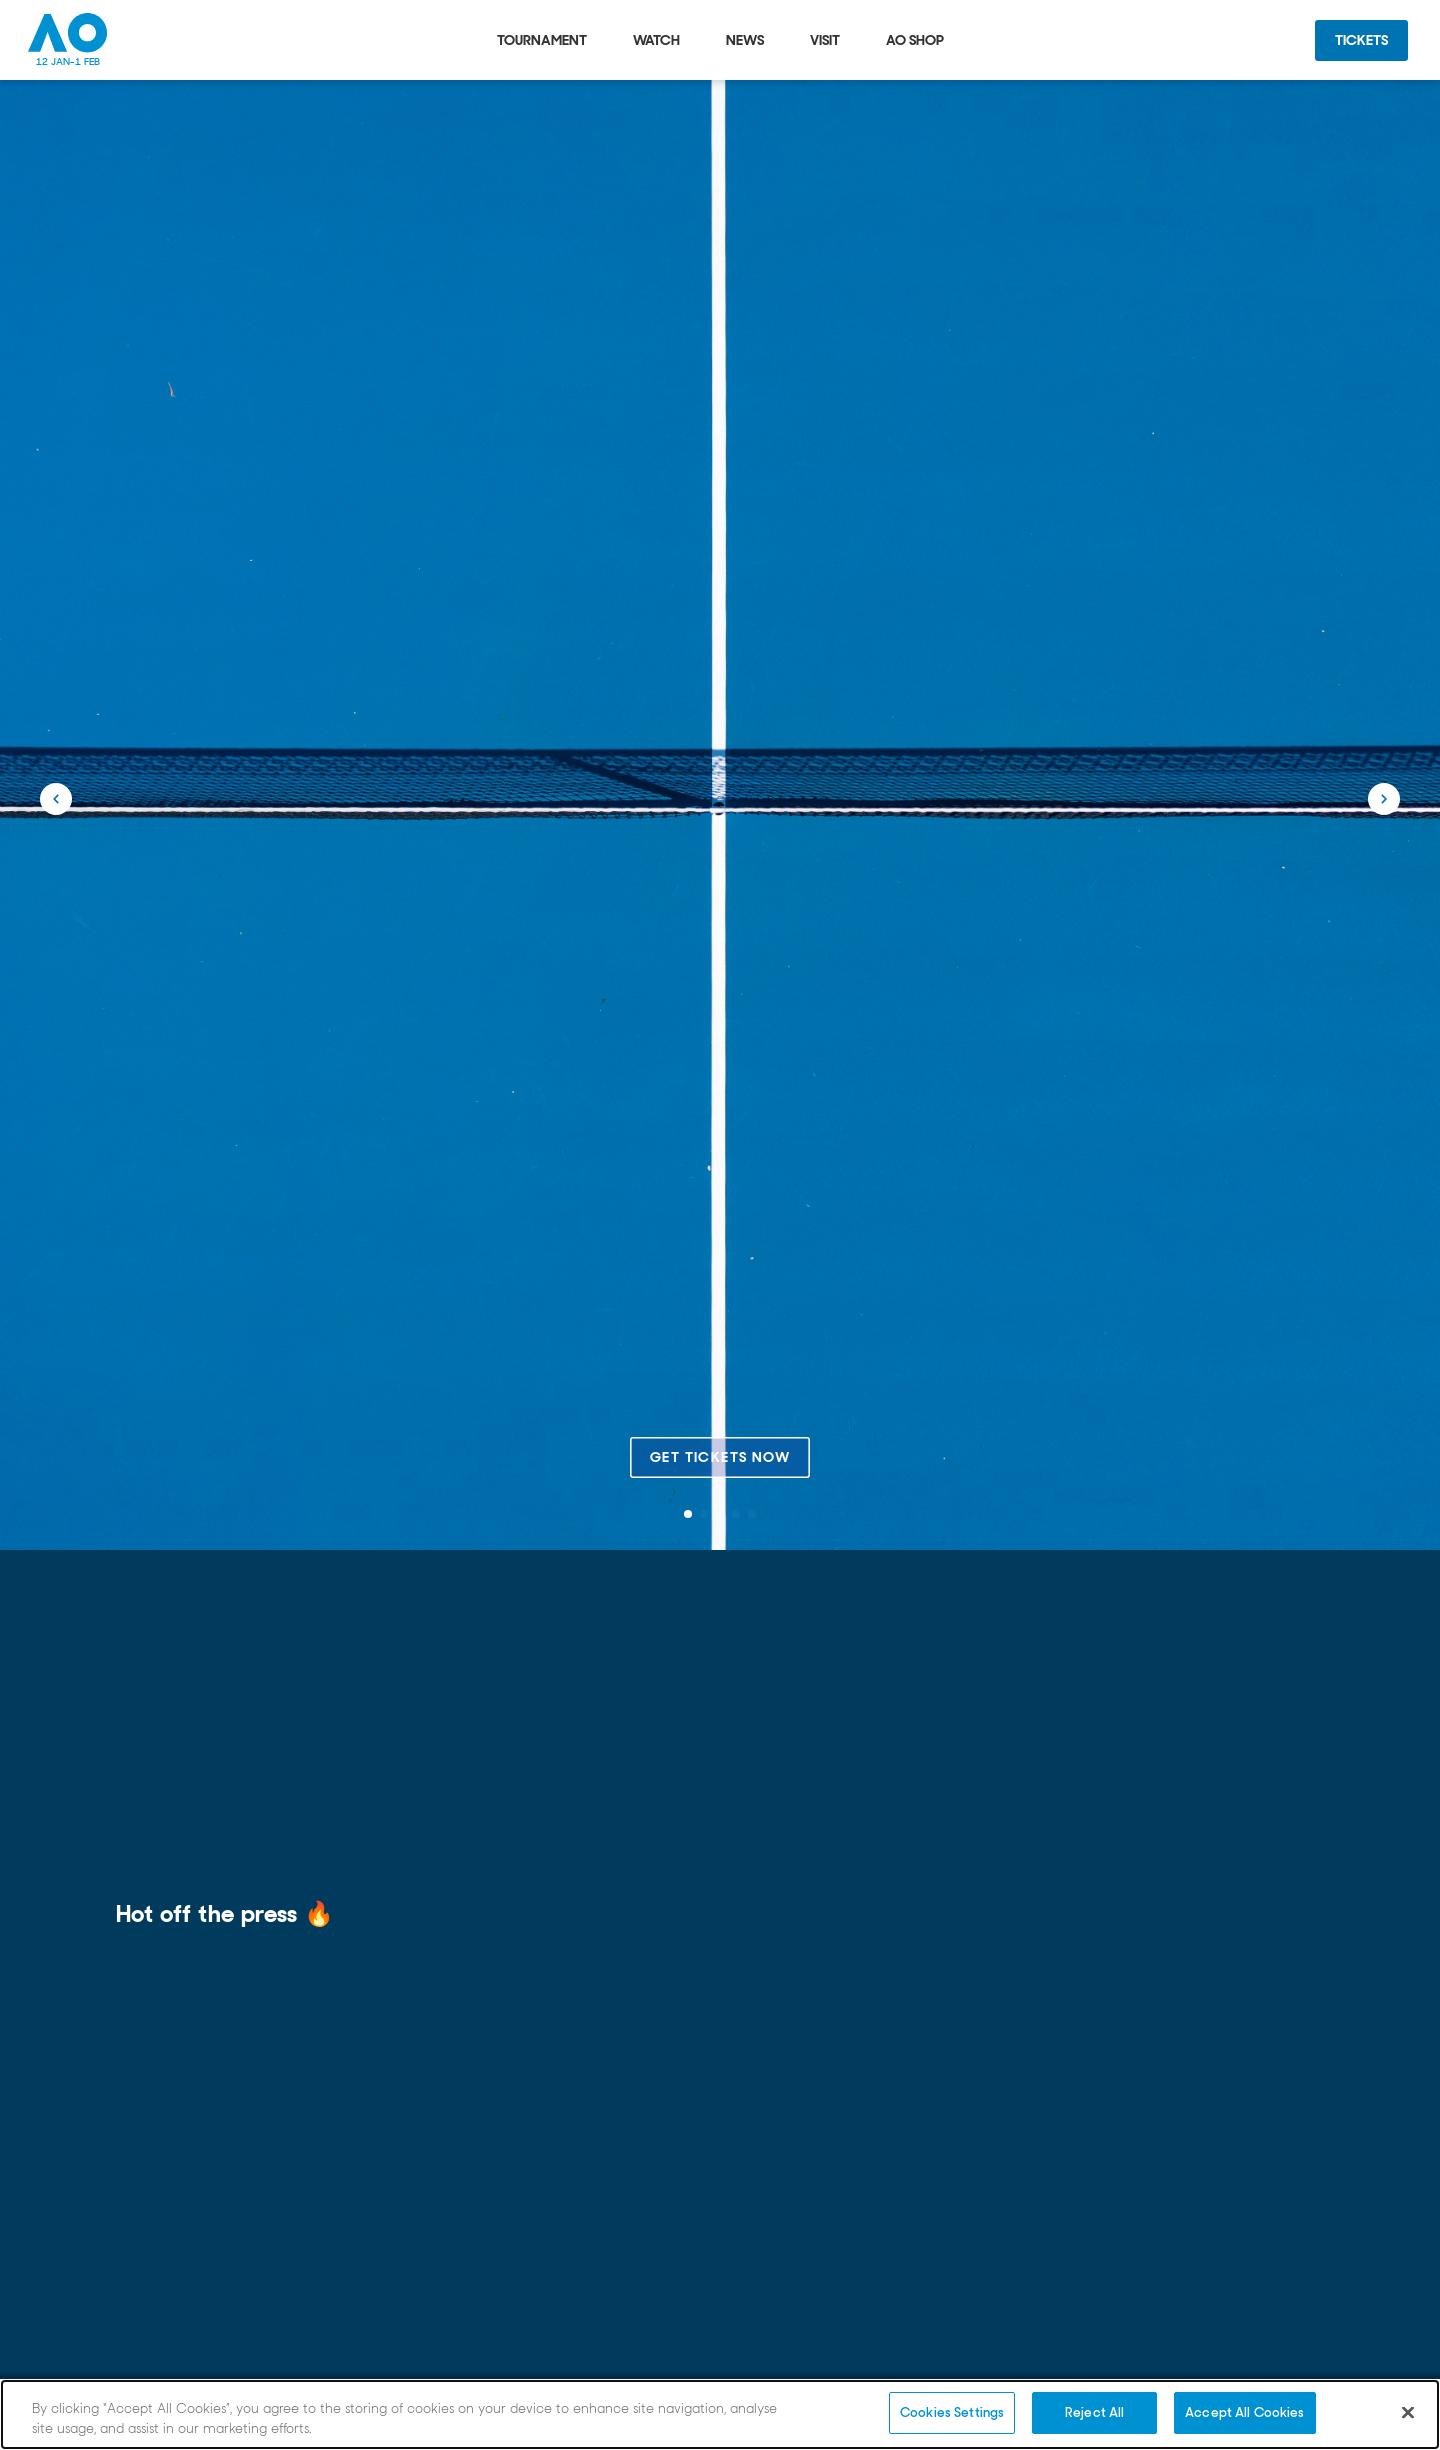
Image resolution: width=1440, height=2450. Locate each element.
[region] (720, 2414)
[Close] (1408, 2412)
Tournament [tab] (542, 40)
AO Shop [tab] (915, 40)
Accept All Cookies (1244, 2412)
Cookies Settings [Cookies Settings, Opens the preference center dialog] (952, 2412)
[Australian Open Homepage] (68, 40)
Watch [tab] (656, 40)
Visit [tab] (825, 40)
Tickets (1361, 40)
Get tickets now (720, 1457)
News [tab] (745, 40)
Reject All (1094, 2412)
